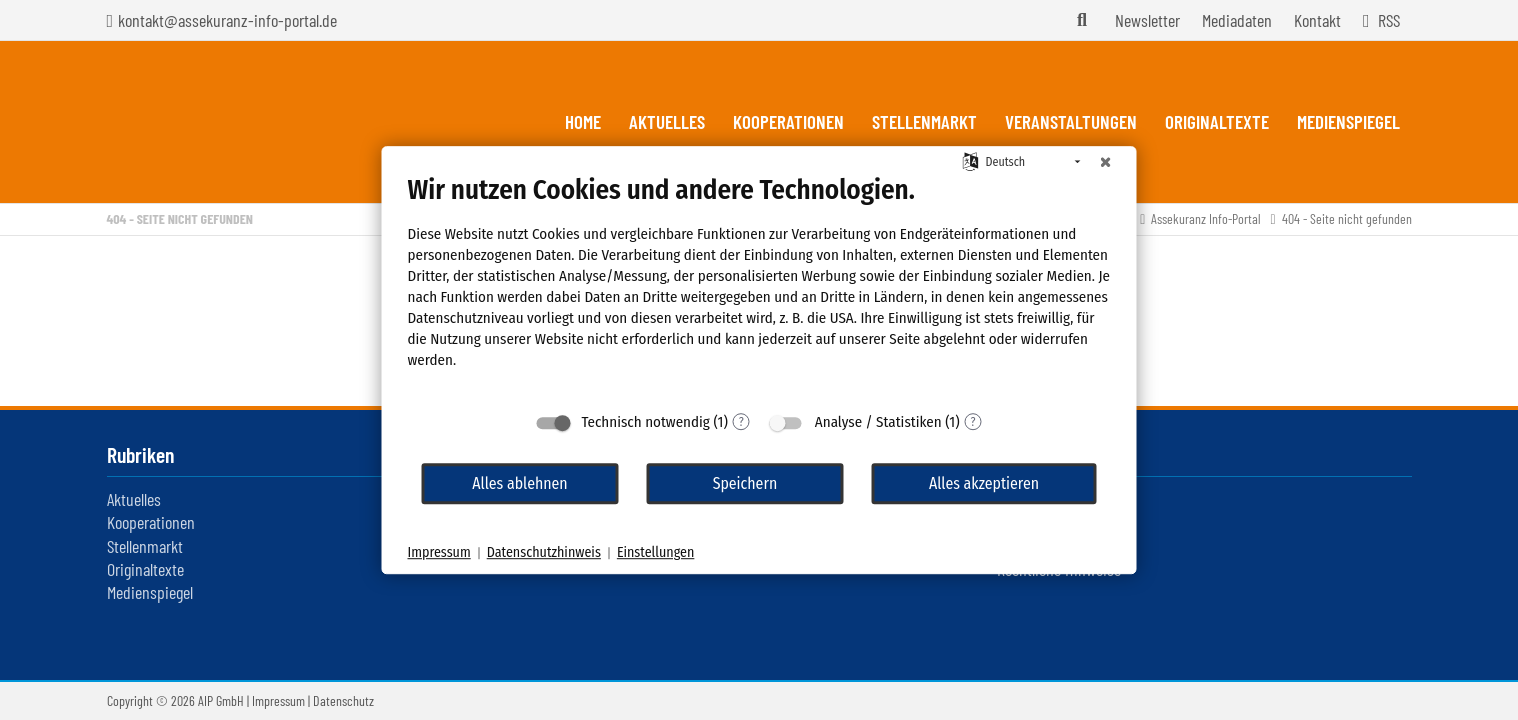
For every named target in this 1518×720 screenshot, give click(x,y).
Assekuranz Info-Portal (1206, 218)
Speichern (745, 483)
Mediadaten (1237, 20)
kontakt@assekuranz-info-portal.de (227, 20)
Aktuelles (134, 499)
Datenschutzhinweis (544, 552)
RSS (1389, 20)
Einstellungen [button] (655, 552)
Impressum (278, 700)
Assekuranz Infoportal (221, 122)
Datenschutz (343, 700)
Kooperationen (151, 522)
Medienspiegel (150, 592)
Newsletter (1147, 20)
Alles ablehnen (519, 483)
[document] (759, 287)
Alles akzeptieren (984, 483)
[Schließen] (1106, 162)
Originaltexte (145, 569)
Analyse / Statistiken (878, 422)
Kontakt (1317, 20)
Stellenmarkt (145, 546)
